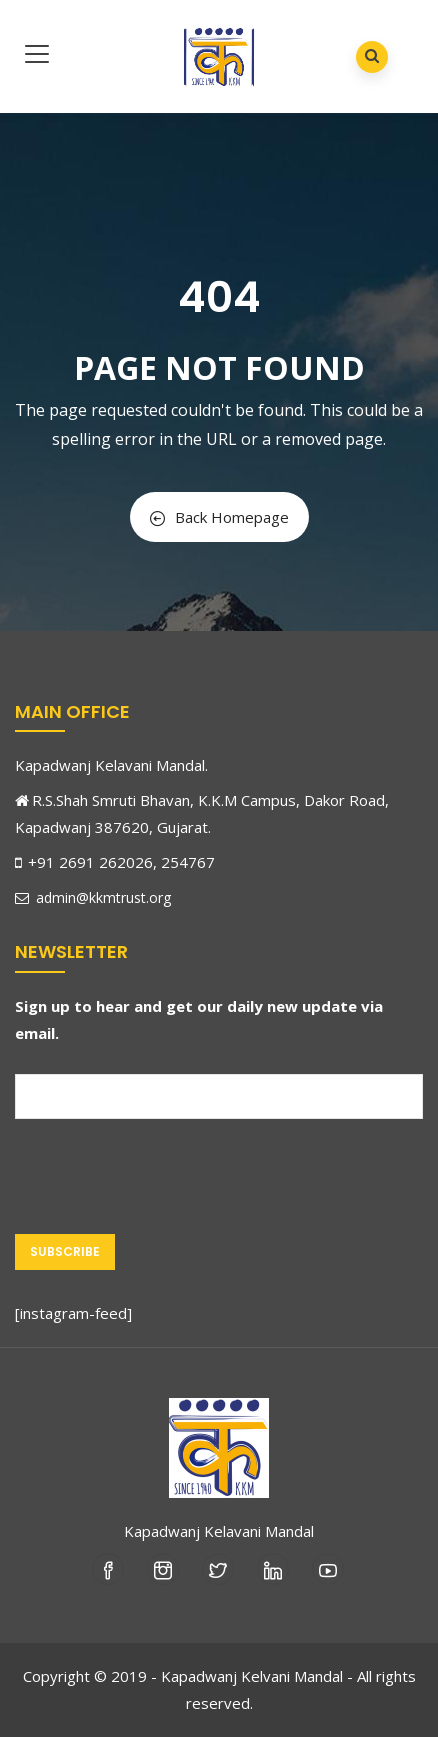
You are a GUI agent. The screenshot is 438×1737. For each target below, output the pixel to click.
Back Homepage (219, 517)
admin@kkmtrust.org (93, 897)
